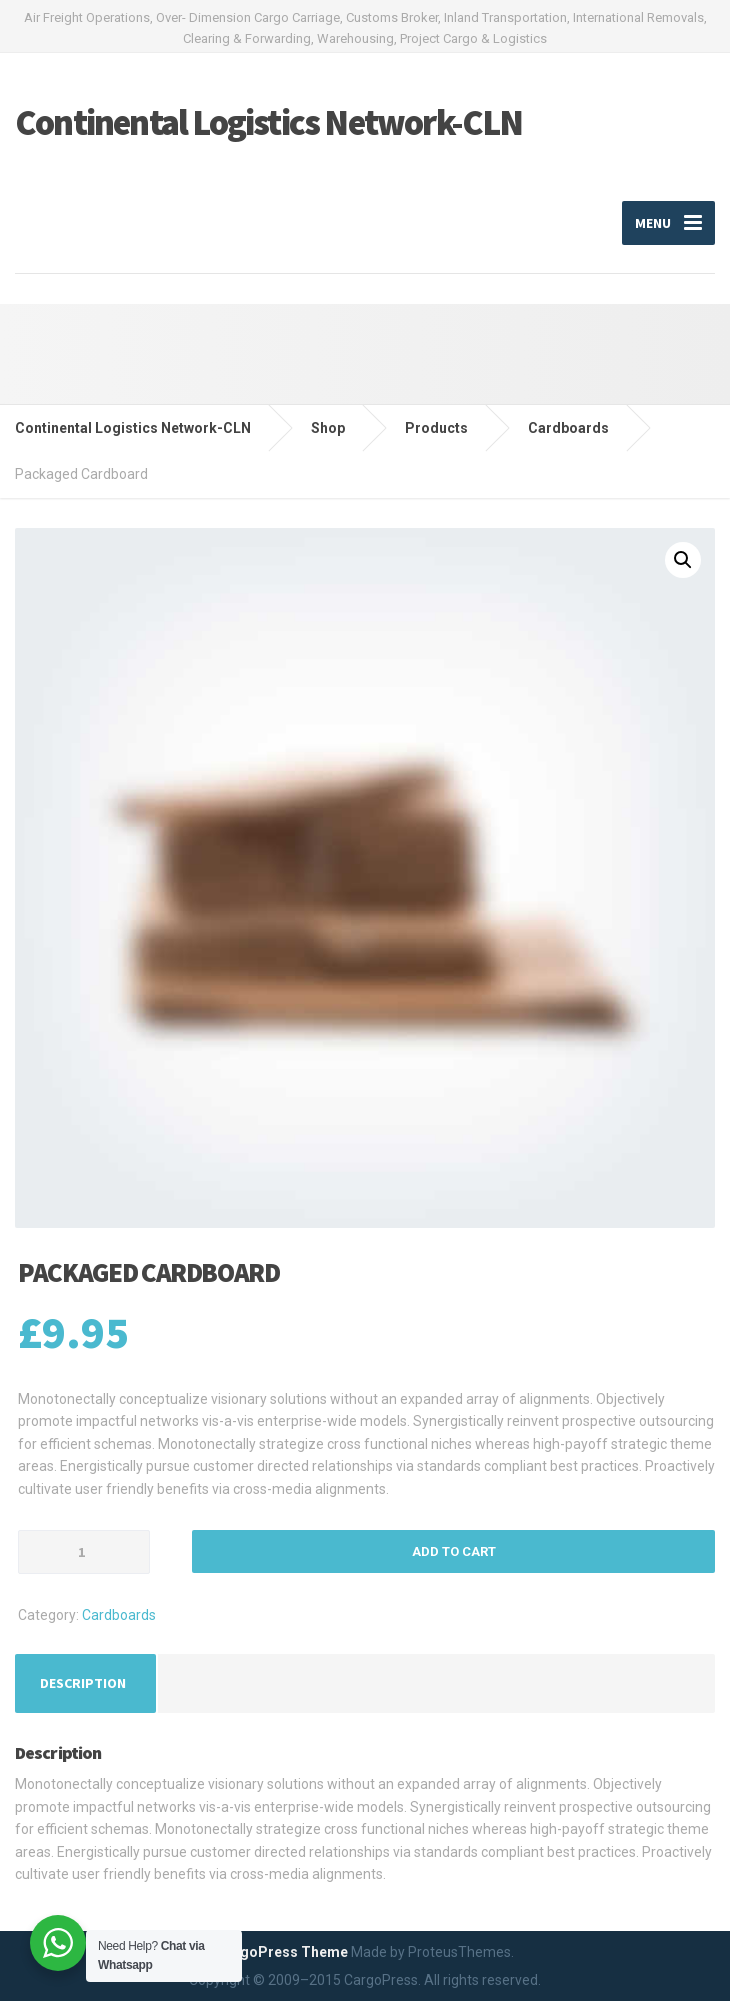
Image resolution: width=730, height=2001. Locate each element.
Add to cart (454, 1551)
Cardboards (119, 1615)
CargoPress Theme (282, 1952)
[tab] (83, 1683)
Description (83, 1683)
